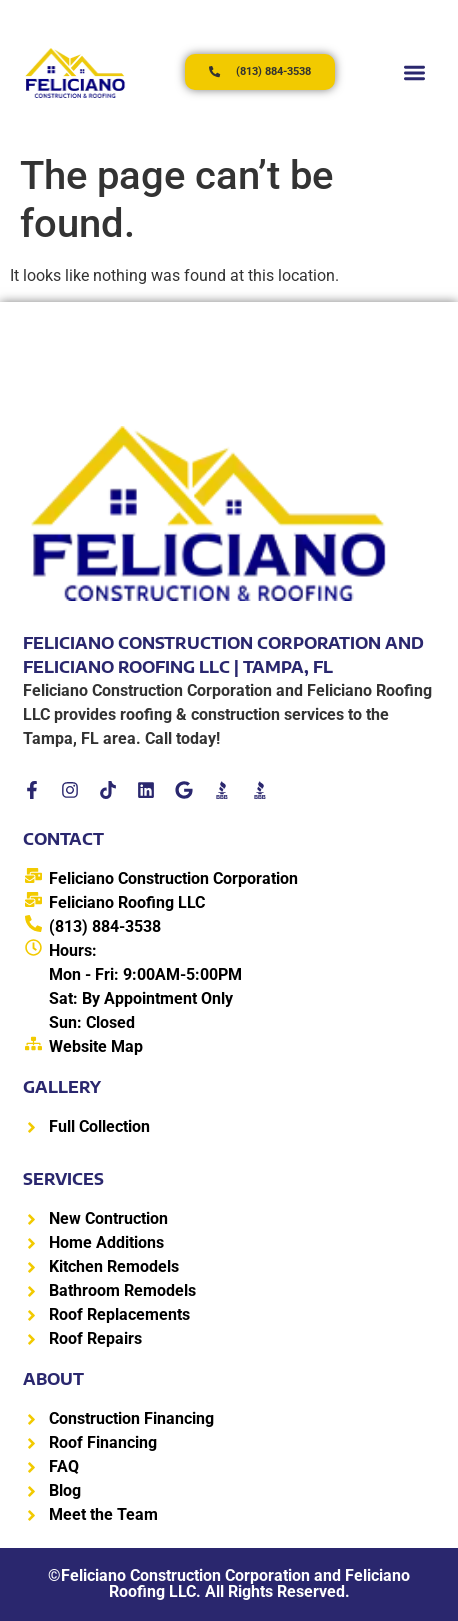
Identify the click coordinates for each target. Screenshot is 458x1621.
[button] (414, 72)
